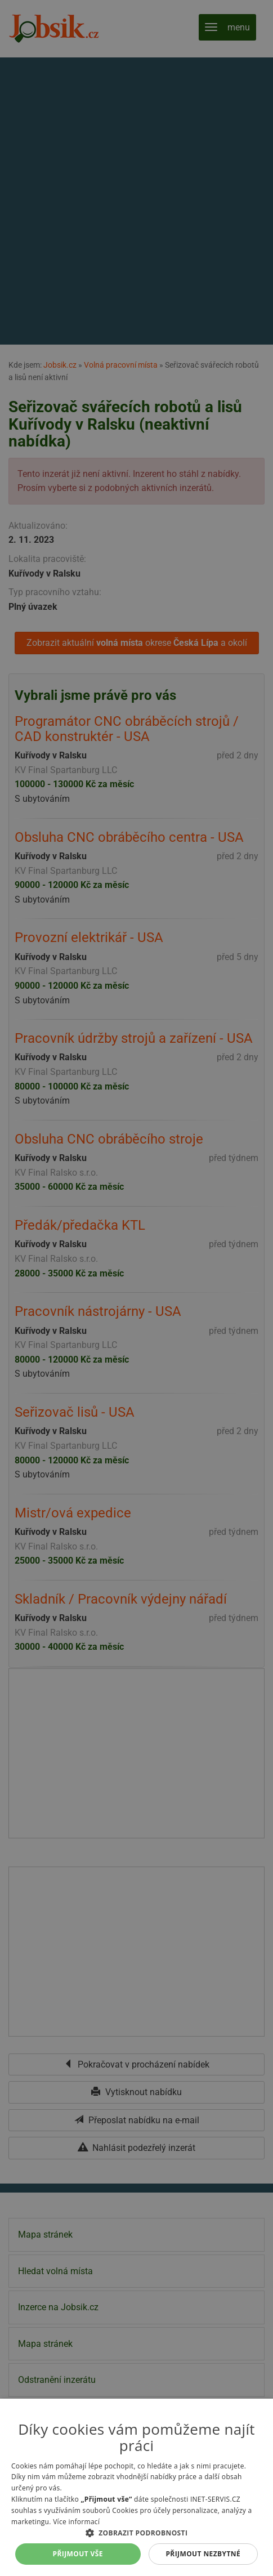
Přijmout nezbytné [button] (202, 2554)
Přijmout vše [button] (78, 2554)
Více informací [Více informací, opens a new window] (76, 2521)
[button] (136, 2532)
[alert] (136, 1288)
